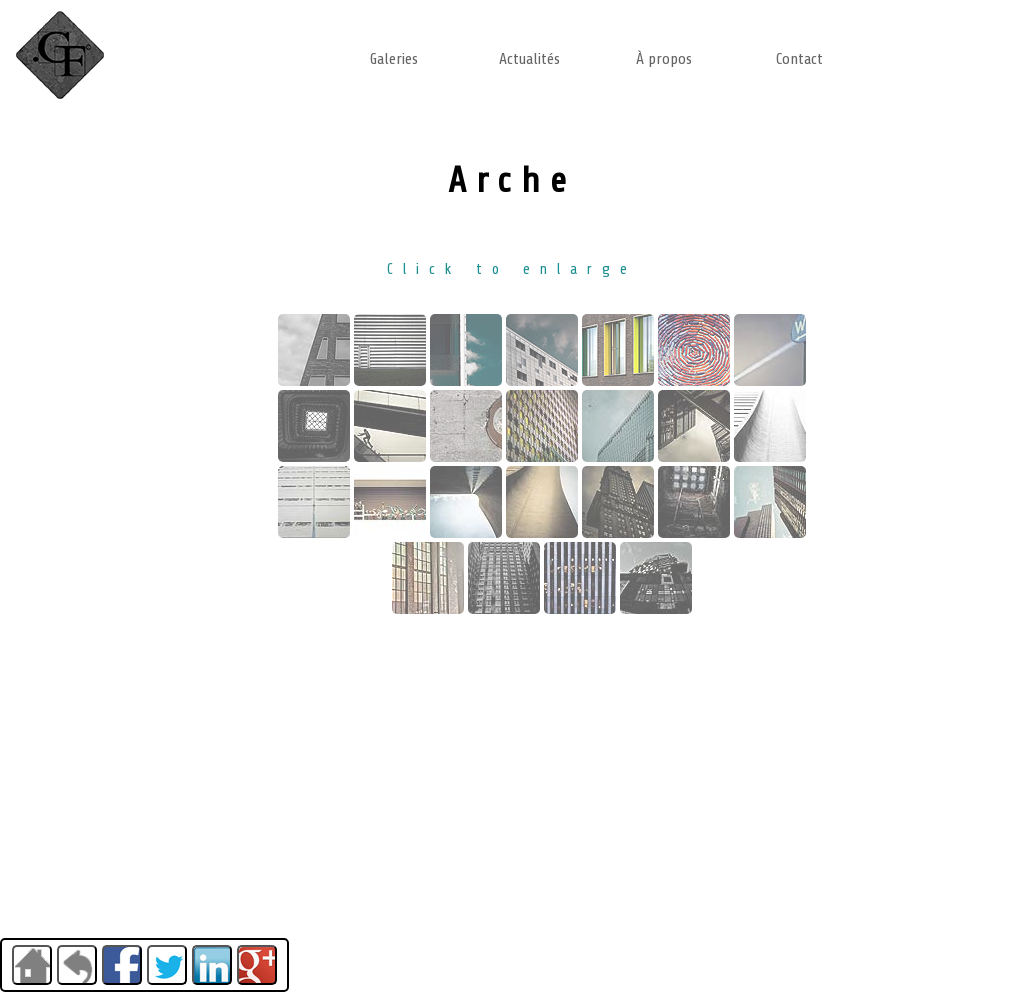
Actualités (529, 59)
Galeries (394, 59)
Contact (799, 59)
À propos (664, 59)
